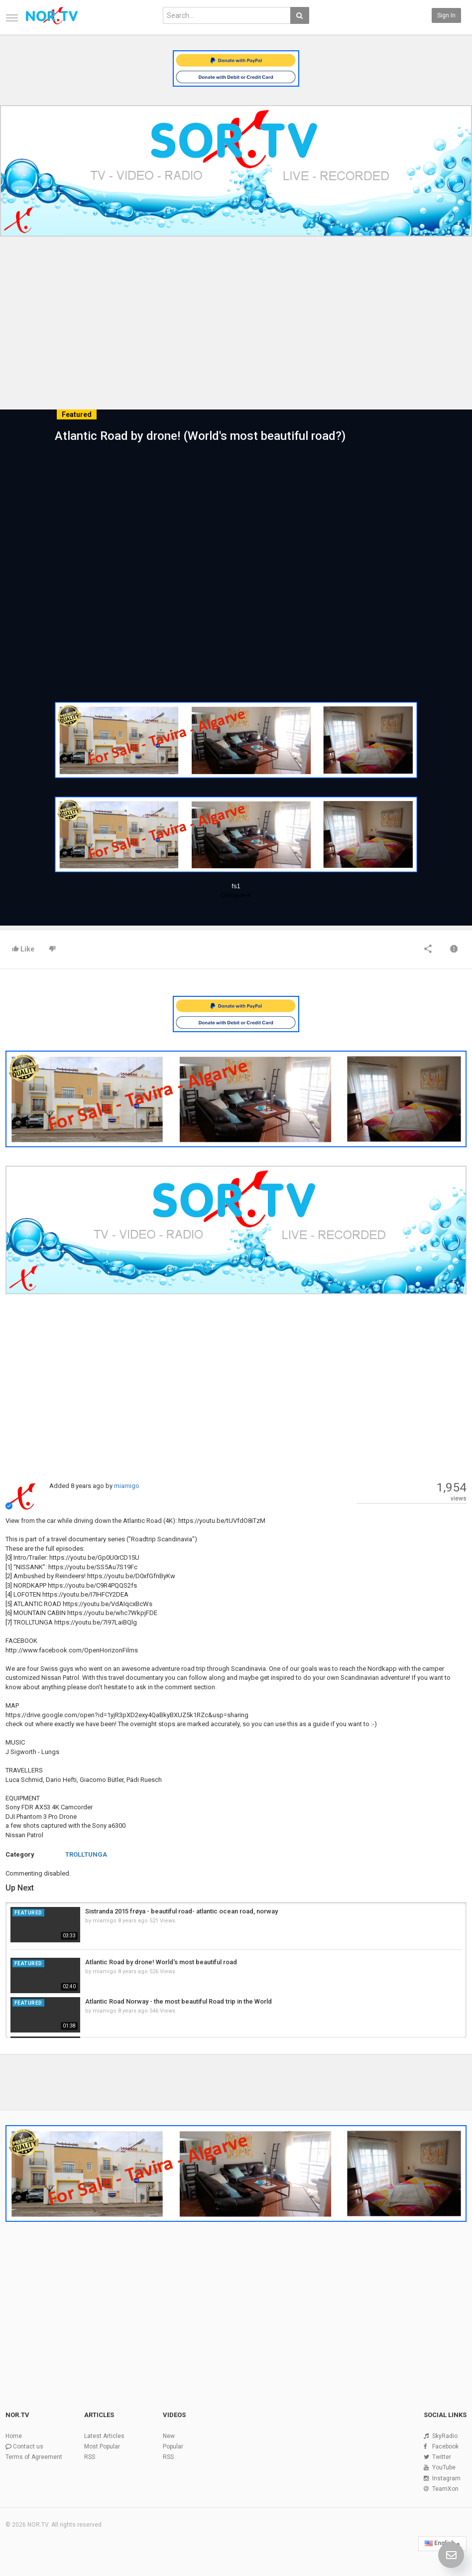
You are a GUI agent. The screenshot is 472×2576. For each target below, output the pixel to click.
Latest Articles (104, 2436)
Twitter (441, 2456)
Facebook (445, 2446)
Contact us (28, 2446)
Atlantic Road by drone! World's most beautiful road (161, 1962)
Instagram (446, 2478)
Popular (173, 2446)
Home (13, 2436)
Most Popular (102, 2446)
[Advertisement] (236, 315)
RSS (89, 2456)
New (169, 2436)
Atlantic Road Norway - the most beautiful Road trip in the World (178, 2001)
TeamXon (445, 2488)
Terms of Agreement (33, 2456)
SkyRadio (445, 2436)
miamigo (126, 1486)
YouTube (444, 2467)
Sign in (446, 15)
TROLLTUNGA (86, 1854)
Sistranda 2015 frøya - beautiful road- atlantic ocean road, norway (181, 1911)
